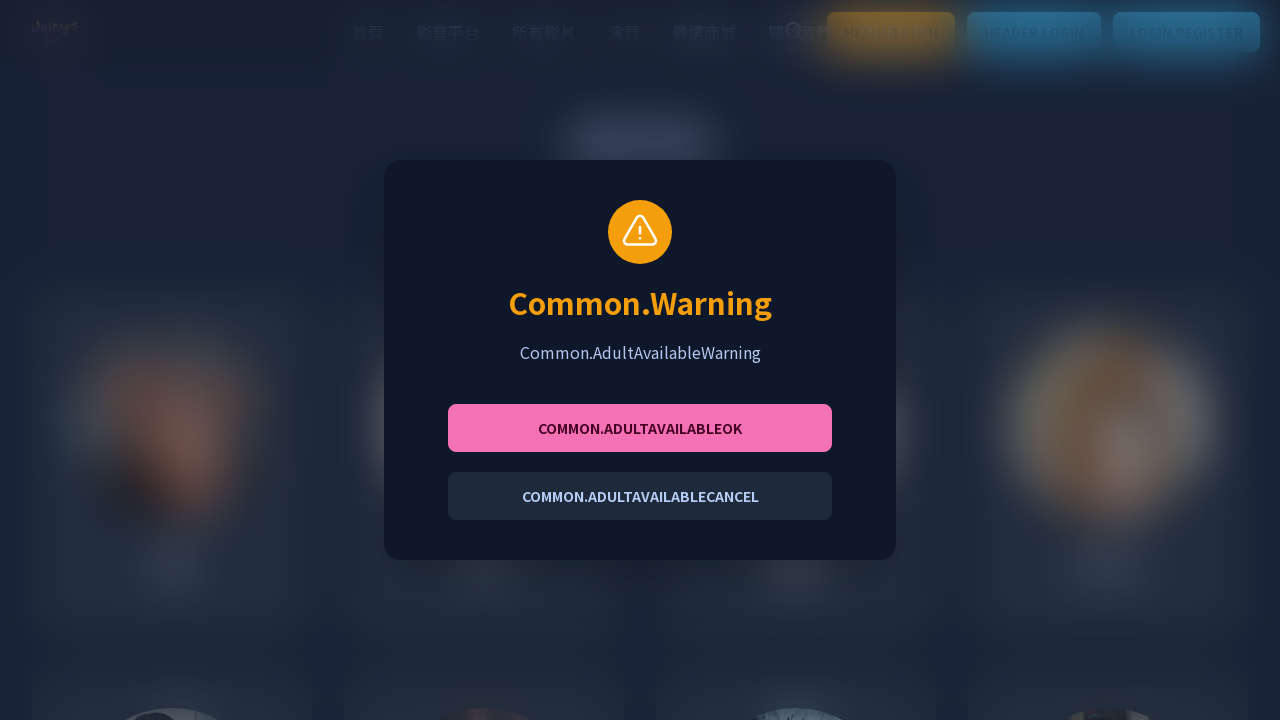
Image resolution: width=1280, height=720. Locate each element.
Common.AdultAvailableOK (640, 428)
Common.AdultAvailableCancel (640, 496)
